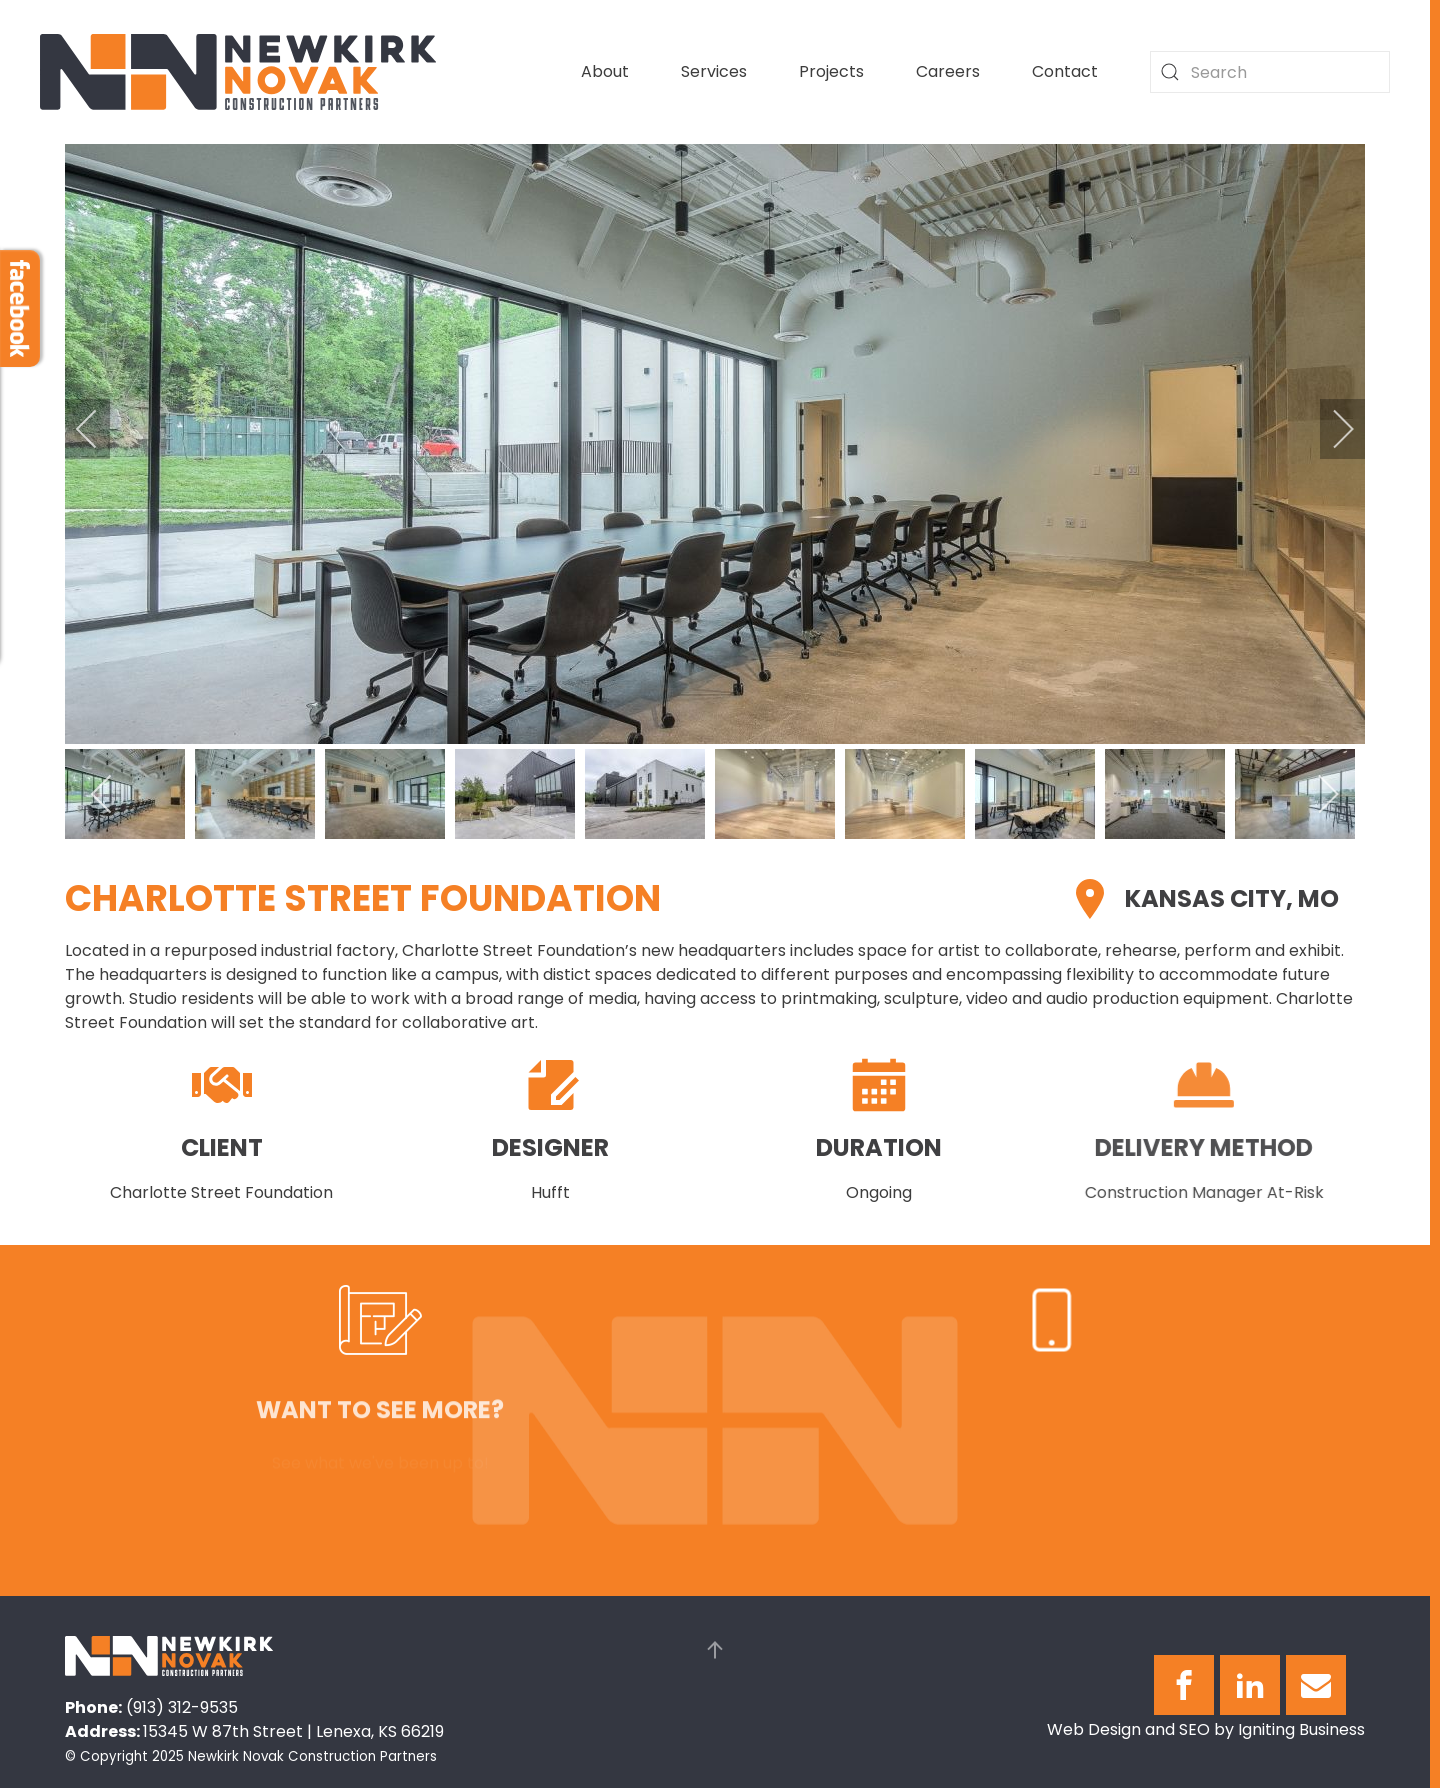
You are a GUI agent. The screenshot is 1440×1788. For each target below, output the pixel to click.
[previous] (100, 429)
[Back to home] (238, 72)
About (605, 71)
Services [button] (714, 71)
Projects (831, 71)
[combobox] (1270, 72)
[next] (1330, 429)
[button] (715, 1650)
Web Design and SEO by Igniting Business (1206, 1729)
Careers (948, 71)
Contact (1065, 71)
